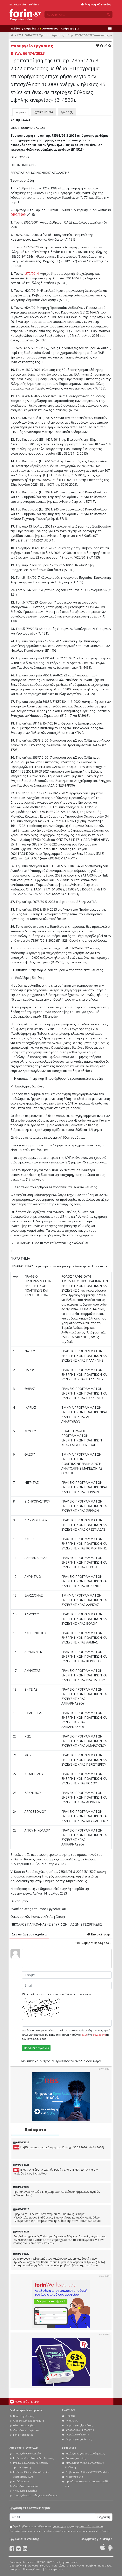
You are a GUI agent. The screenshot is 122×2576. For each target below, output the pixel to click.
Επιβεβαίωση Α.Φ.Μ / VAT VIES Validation (88, 2472)
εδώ (84, 2034)
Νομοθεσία (32, 28)
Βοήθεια (34, 4)
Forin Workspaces (23, 2434)
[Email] (52, 2517)
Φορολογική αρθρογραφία (28, 2420)
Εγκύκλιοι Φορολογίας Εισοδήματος (33, 2458)
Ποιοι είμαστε (60, 2565)
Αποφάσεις (50, 28)
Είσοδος (104, 4)
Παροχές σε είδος (76, 2458)
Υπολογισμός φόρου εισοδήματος (85, 2453)
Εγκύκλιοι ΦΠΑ (21, 2481)
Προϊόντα (32, 2565)
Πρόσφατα (35, 2129)
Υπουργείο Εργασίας (25, 2490)
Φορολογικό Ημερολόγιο (80, 2430)
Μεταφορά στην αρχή (27, 2401)
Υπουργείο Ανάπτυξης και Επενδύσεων (35, 2495)
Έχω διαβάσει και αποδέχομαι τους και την (58, 2526)
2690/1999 (18, 214)
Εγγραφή (88, 4)
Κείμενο (21, 112)
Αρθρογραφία (70, 28)
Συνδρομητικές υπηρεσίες (26, 2410)
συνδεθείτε (99, 2034)
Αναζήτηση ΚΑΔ (74, 2476)
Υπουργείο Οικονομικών (27, 2453)
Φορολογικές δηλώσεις (26, 2430)
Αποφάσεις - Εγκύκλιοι (24, 2447)
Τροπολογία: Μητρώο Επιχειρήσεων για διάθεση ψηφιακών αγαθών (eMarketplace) (56, 2193)
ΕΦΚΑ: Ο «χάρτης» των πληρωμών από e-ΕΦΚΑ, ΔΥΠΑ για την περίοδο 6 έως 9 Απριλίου (55, 2171)
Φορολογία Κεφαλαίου (26, 2486)
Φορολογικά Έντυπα (77, 2434)
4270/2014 (31, 273)
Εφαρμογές (69, 2447)
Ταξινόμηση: (93, 1943)
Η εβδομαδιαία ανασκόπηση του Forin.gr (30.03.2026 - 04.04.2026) (58, 2147)
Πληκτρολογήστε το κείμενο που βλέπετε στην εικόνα (56, 1994)
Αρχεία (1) (67, 112)
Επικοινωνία (18, 4)
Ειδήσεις (17, 28)
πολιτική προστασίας (91, 2526)
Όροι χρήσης (17, 2565)
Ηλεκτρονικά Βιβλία (24, 2425)
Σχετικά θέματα (43, 112)
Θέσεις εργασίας (54, 2569)
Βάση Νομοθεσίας (23, 2416)
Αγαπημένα (72, 2420)
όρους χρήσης (62, 2526)
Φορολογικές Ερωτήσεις (79, 2425)
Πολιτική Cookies (32, 2569)
